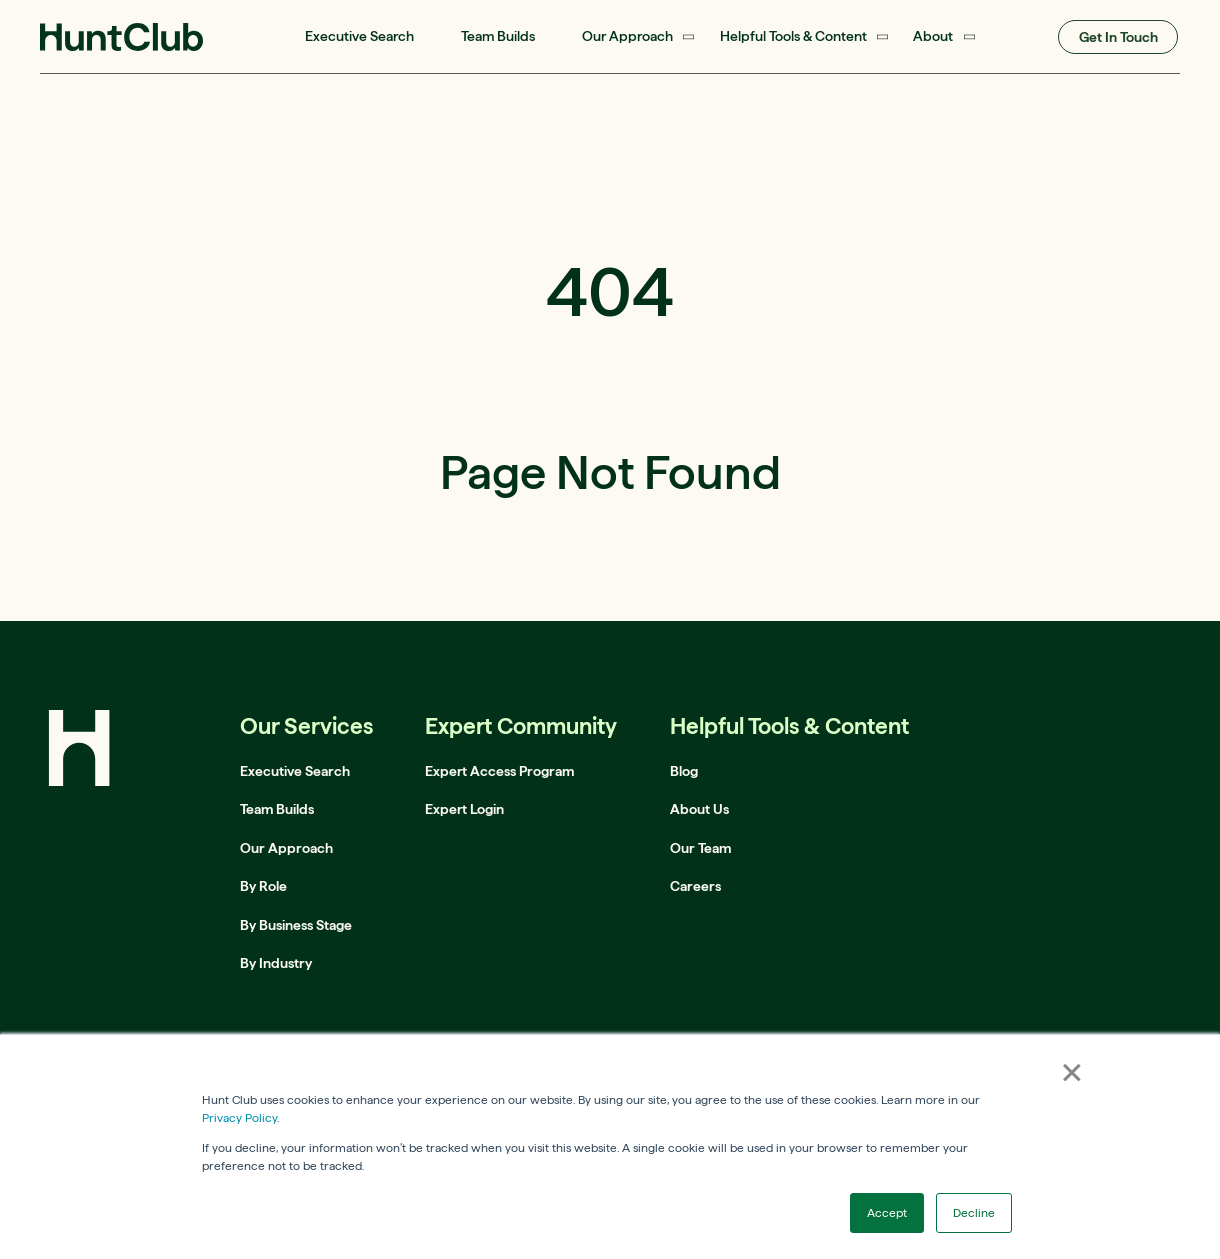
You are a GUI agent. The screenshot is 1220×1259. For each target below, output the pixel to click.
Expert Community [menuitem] (521, 725)
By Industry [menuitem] (276, 963)
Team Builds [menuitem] (498, 36)
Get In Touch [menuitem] (1118, 37)
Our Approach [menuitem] (627, 36)
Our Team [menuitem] (700, 848)
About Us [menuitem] (699, 809)
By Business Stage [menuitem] (296, 925)
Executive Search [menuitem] (359, 36)
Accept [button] (887, 1212)
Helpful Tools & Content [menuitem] (793, 36)
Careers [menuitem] (695, 886)
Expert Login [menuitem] (464, 809)
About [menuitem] (933, 36)
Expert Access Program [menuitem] (499, 771)
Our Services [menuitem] (306, 725)
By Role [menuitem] (263, 886)
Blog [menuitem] (684, 771)
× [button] (1071, 1072)
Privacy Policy (239, 1117)
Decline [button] (974, 1212)
